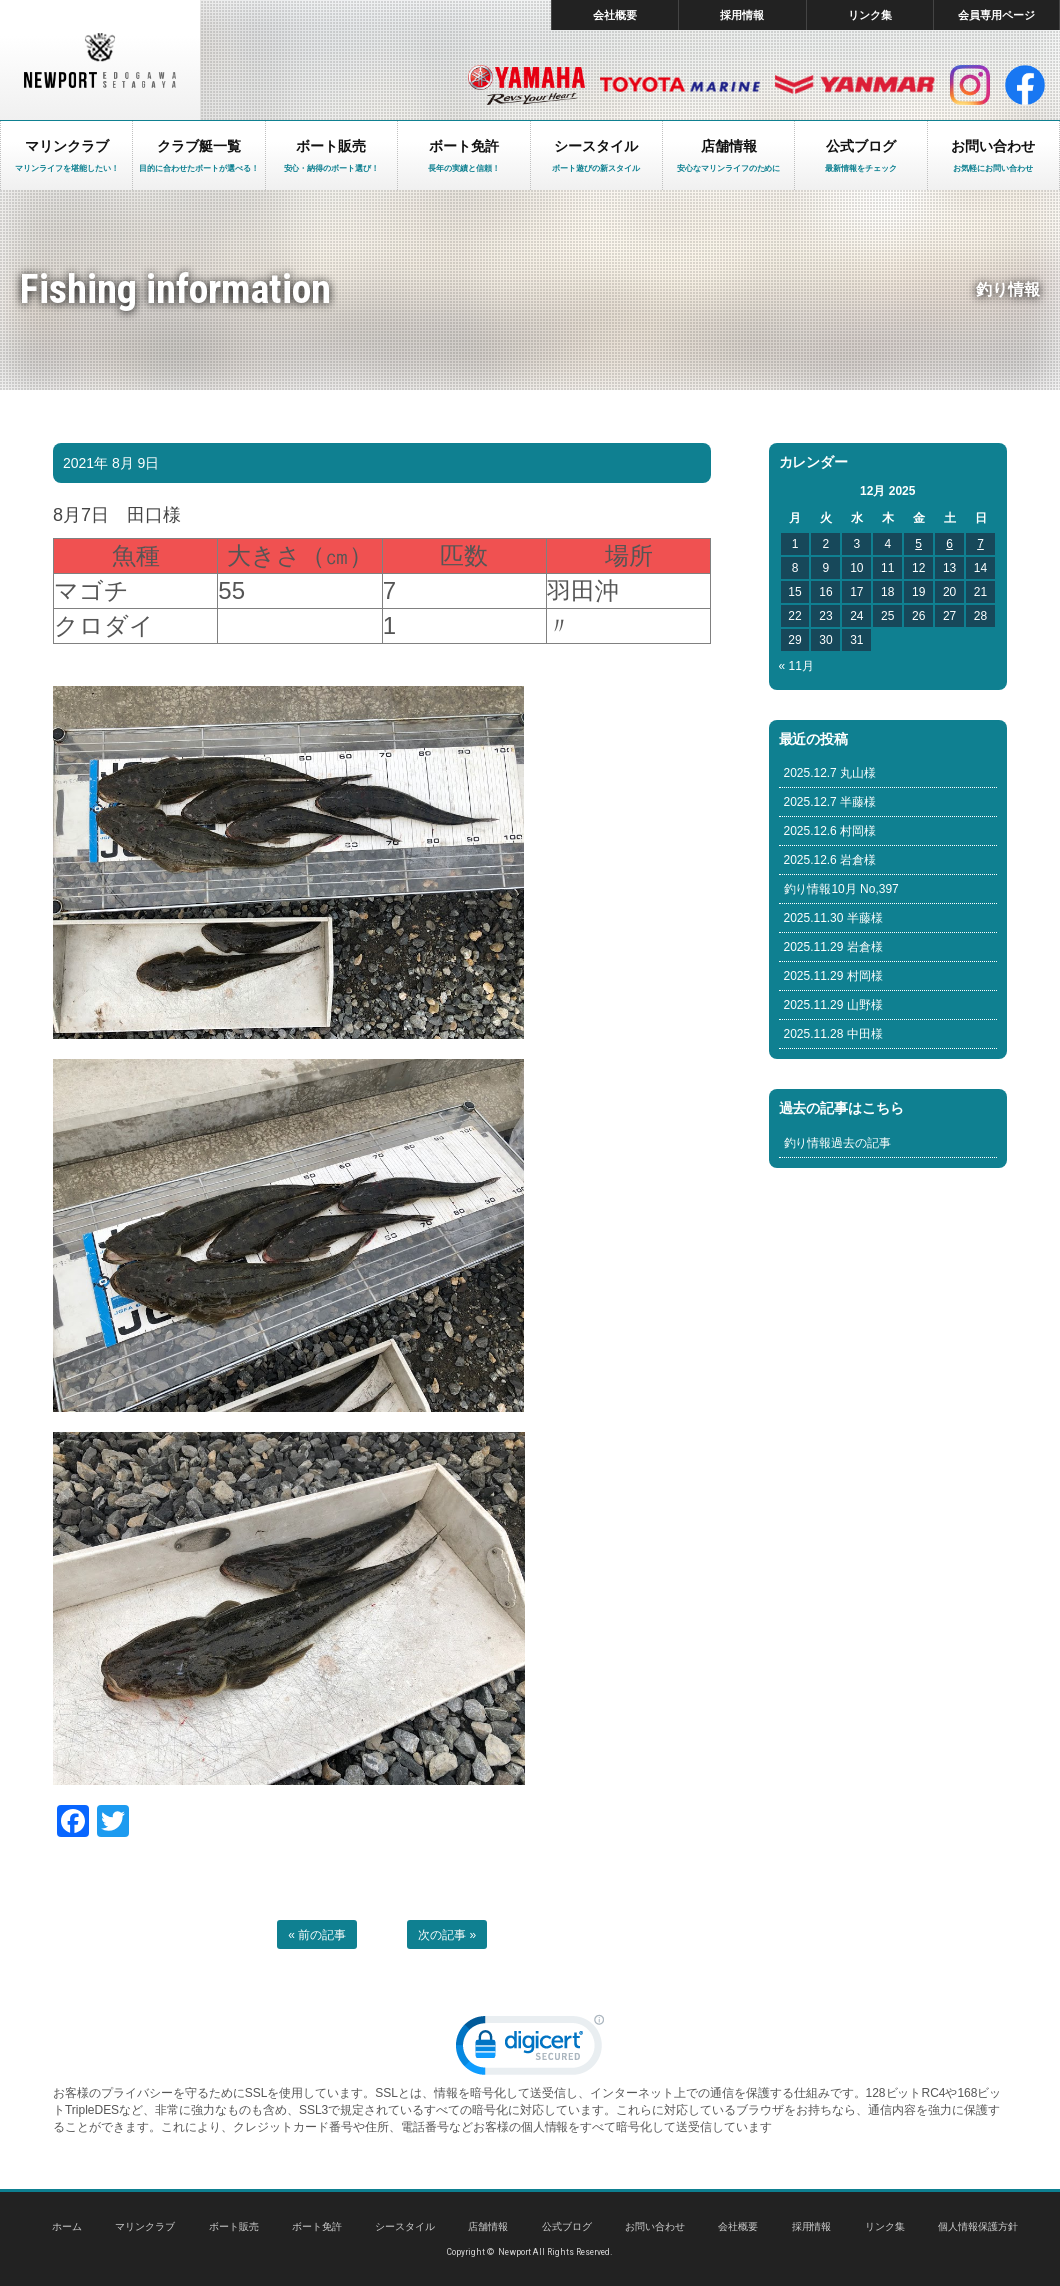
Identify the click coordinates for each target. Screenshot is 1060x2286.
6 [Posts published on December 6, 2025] (949, 544)
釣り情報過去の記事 (838, 1143)
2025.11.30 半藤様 (833, 918)
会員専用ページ (996, 15)
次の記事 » (447, 1935)
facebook (1025, 85)
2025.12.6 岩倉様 (830, 860)
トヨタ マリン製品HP (680, 85)
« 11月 (796, 666)
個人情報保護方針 (978, 2226)
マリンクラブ (145, 2226)
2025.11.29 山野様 (833, 1005)
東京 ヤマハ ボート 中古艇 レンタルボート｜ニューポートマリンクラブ (100, 60)
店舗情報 (488, 2226)
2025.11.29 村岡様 (833, 976)
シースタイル (405, 2226)
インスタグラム (970, 85)
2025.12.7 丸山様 (830, 773)
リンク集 (870, 15)
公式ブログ (567, 2226)
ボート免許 (317, 2226)
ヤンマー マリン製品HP (855, 85)
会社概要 (615, 15)
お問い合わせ (655, 2226)
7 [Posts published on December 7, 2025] (980, 544)
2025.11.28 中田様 (833, 1034)
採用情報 (742, 15)
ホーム (67, 2226)
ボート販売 (234, 2226)
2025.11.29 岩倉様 (833, 947)
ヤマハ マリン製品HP (526, 85)
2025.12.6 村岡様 (830, 831)
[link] (530, 2049)
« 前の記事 (317, 1935)
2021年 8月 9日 (111, 463)
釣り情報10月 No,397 (841, 889)
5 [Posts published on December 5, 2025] (918, 544)
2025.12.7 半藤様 (830, 802)
